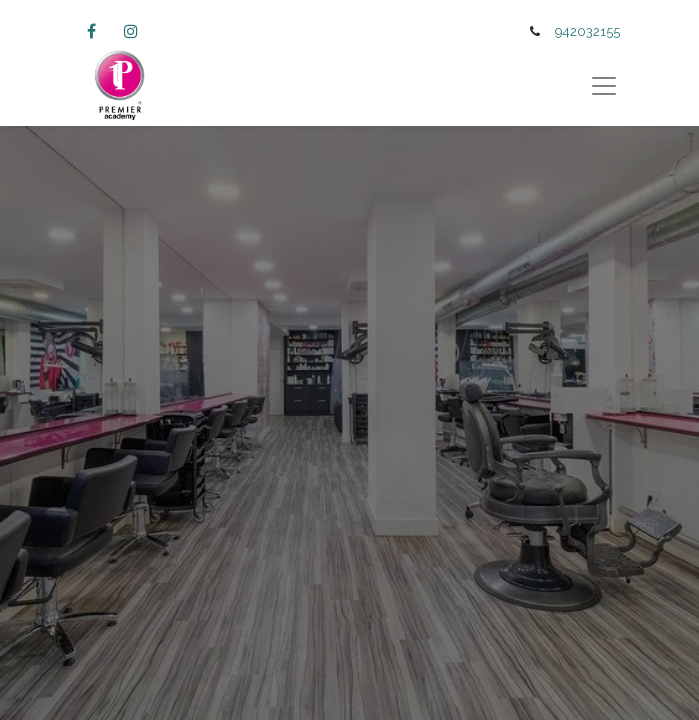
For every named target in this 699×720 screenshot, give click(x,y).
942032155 (587, 31)
